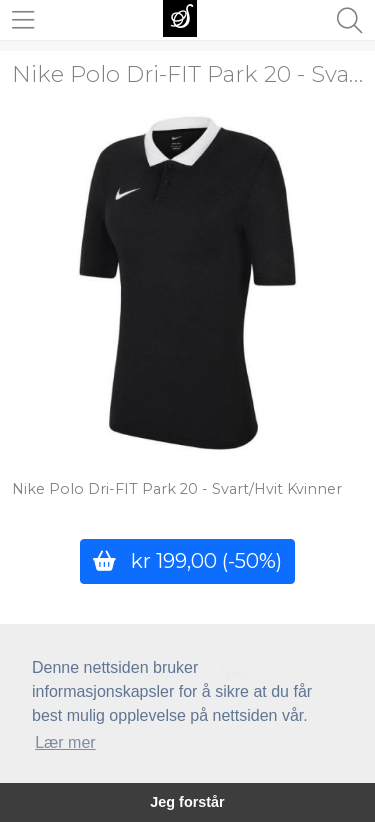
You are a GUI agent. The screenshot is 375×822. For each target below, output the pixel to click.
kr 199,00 (187, 560)
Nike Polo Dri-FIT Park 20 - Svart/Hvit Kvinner (177, 489)
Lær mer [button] (65, 742)
